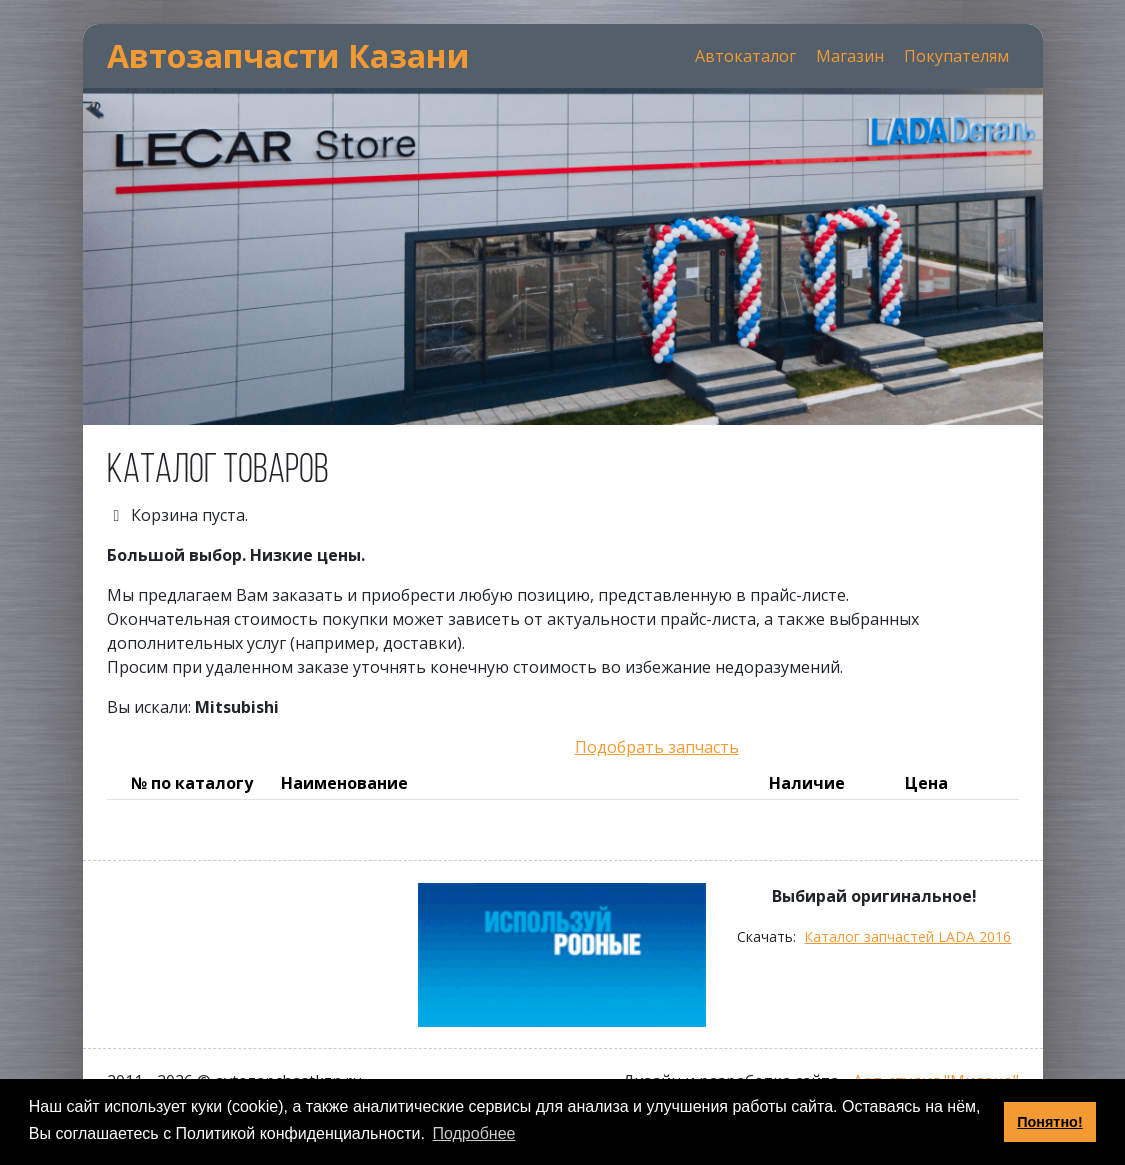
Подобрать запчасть (657, 747)
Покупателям (956, 56)
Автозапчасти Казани (288, 55)
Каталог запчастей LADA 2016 (907, 936)
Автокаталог (745, 56)
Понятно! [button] (1050, 1122)
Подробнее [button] (473, 1133)
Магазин (850, 56)
